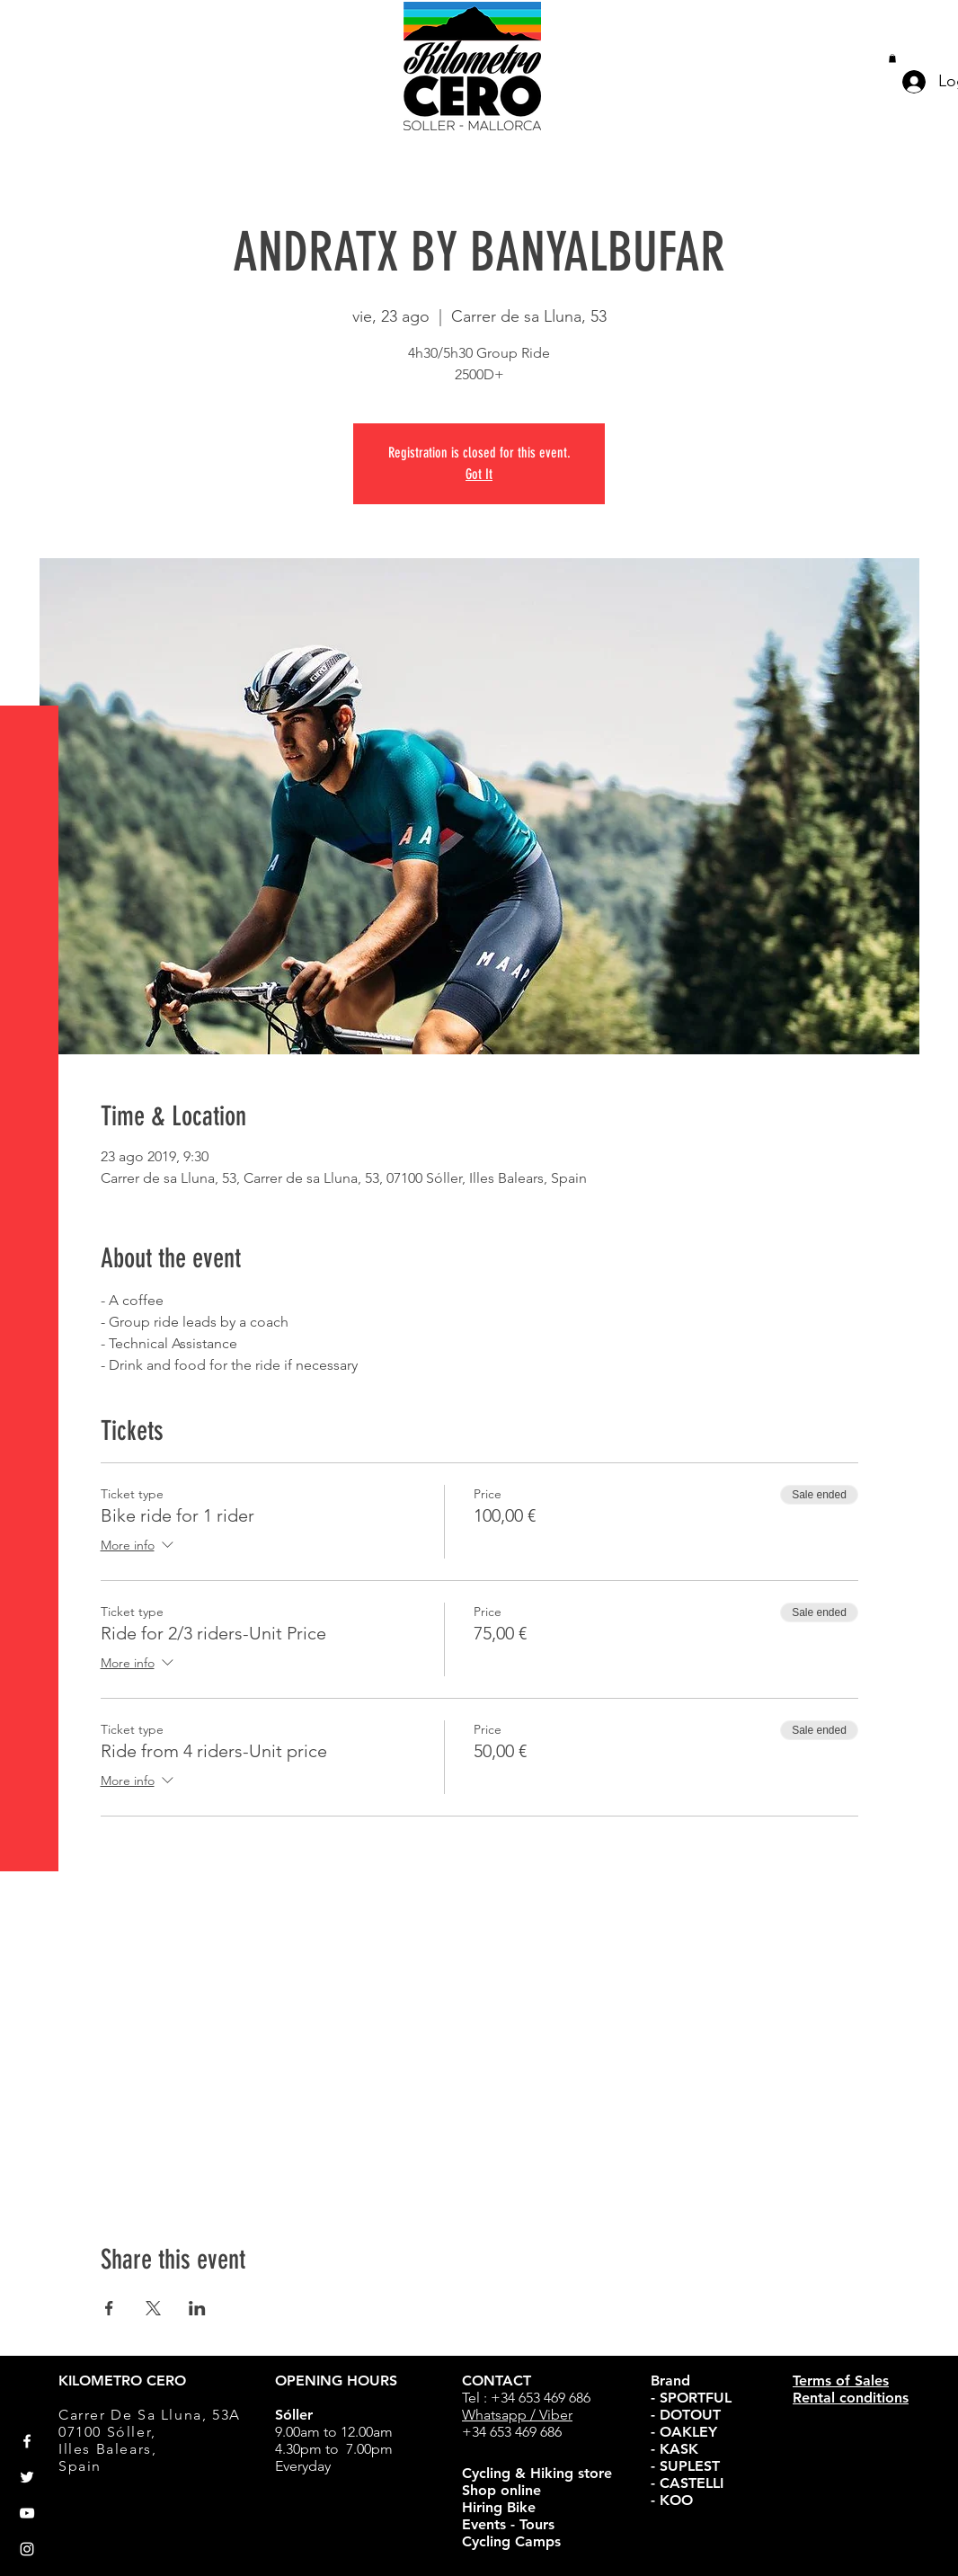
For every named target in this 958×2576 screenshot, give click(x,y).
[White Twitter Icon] (27, 2477)
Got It (479, 474)
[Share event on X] (153, 2308)
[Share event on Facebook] (109, 2308)
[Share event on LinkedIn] (197, 2308)
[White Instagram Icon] (27, 2549)
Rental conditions (851, 2397)
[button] (31, 26)
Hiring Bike (499, 2507)
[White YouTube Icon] (27, 2513)
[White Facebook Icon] (27, 2441)
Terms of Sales (841, 2380)
